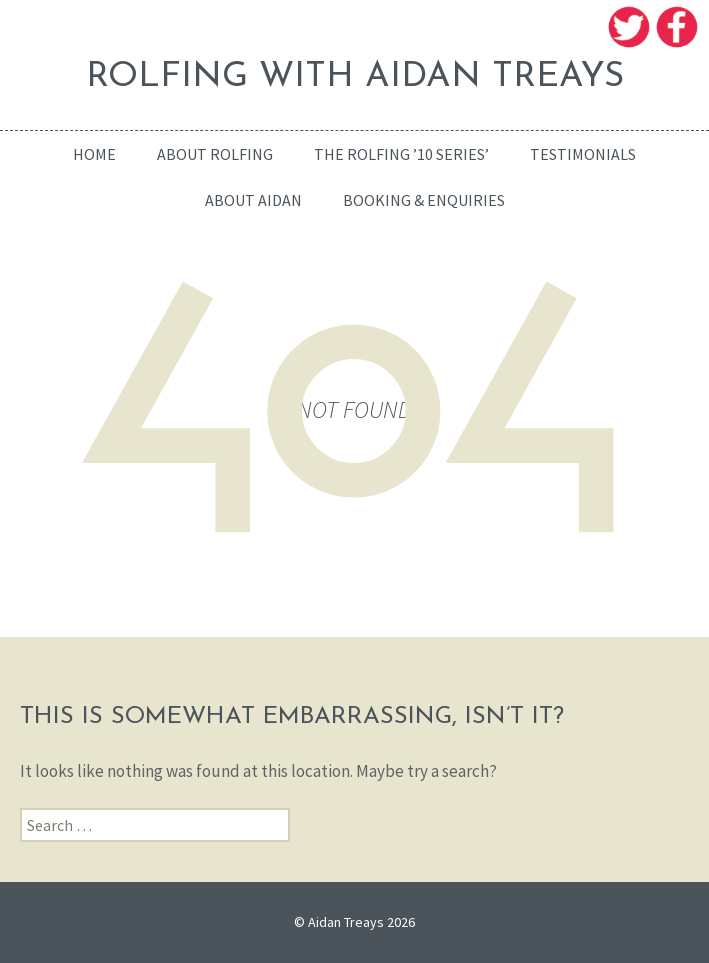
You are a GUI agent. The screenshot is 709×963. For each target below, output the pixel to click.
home (94, 154)
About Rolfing (215, 154)
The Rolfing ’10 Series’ (401, 154)
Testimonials (583, 154)
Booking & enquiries (424, 200)
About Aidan (253, 200)
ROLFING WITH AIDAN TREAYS (355, 77)
